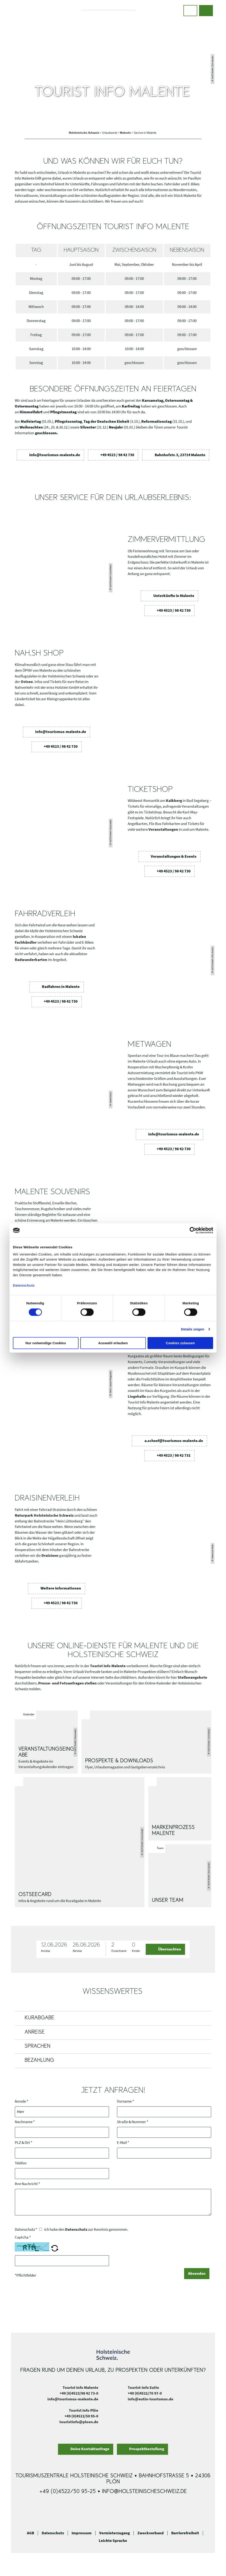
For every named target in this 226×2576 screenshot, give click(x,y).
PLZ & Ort (23, 2142)
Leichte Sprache (113, 2540)
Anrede (21, 2101)
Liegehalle (137, 1396)
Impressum (82, 2533)
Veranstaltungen (163, 829)
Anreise (45, 1951)
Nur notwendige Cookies (46, 1343)
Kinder (136, 1951)
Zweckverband (150, 2533)
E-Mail (123, 2142)
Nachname (25, 2121)
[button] (190, 10)
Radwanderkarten (31, 959)
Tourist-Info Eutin (143, 2387)
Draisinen (50, 1555)
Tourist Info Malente (108, 1665)
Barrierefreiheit (185, 2533)
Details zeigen (192, 1329)
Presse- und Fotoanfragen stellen (67, 1683)
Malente (126, 133)
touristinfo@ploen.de (78, 2421)
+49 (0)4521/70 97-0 (145, 2393)
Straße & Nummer (132, 2121)
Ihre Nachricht (27, 2183)
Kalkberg (174, 800)
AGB (30, 2533)
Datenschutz (76, 2229)
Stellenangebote (192, 1677)
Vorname (125, 2101)
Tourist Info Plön (83, 2410)
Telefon (20, 2163)
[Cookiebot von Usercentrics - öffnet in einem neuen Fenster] (193, 1230)
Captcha (23, 2237)
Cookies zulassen (180, 1343)
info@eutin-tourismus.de (150, 2399)
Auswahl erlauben (113, 1343)
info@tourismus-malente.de (72, 2399)
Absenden (197, 2273)
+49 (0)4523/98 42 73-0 (79, 2393)
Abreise (77, 1951)
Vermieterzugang (114, 2533)
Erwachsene (118, 1951)
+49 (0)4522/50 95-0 (81, 2416)
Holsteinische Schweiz (84, 133)
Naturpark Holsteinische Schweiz (44, 1515)
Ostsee (27, 681)
